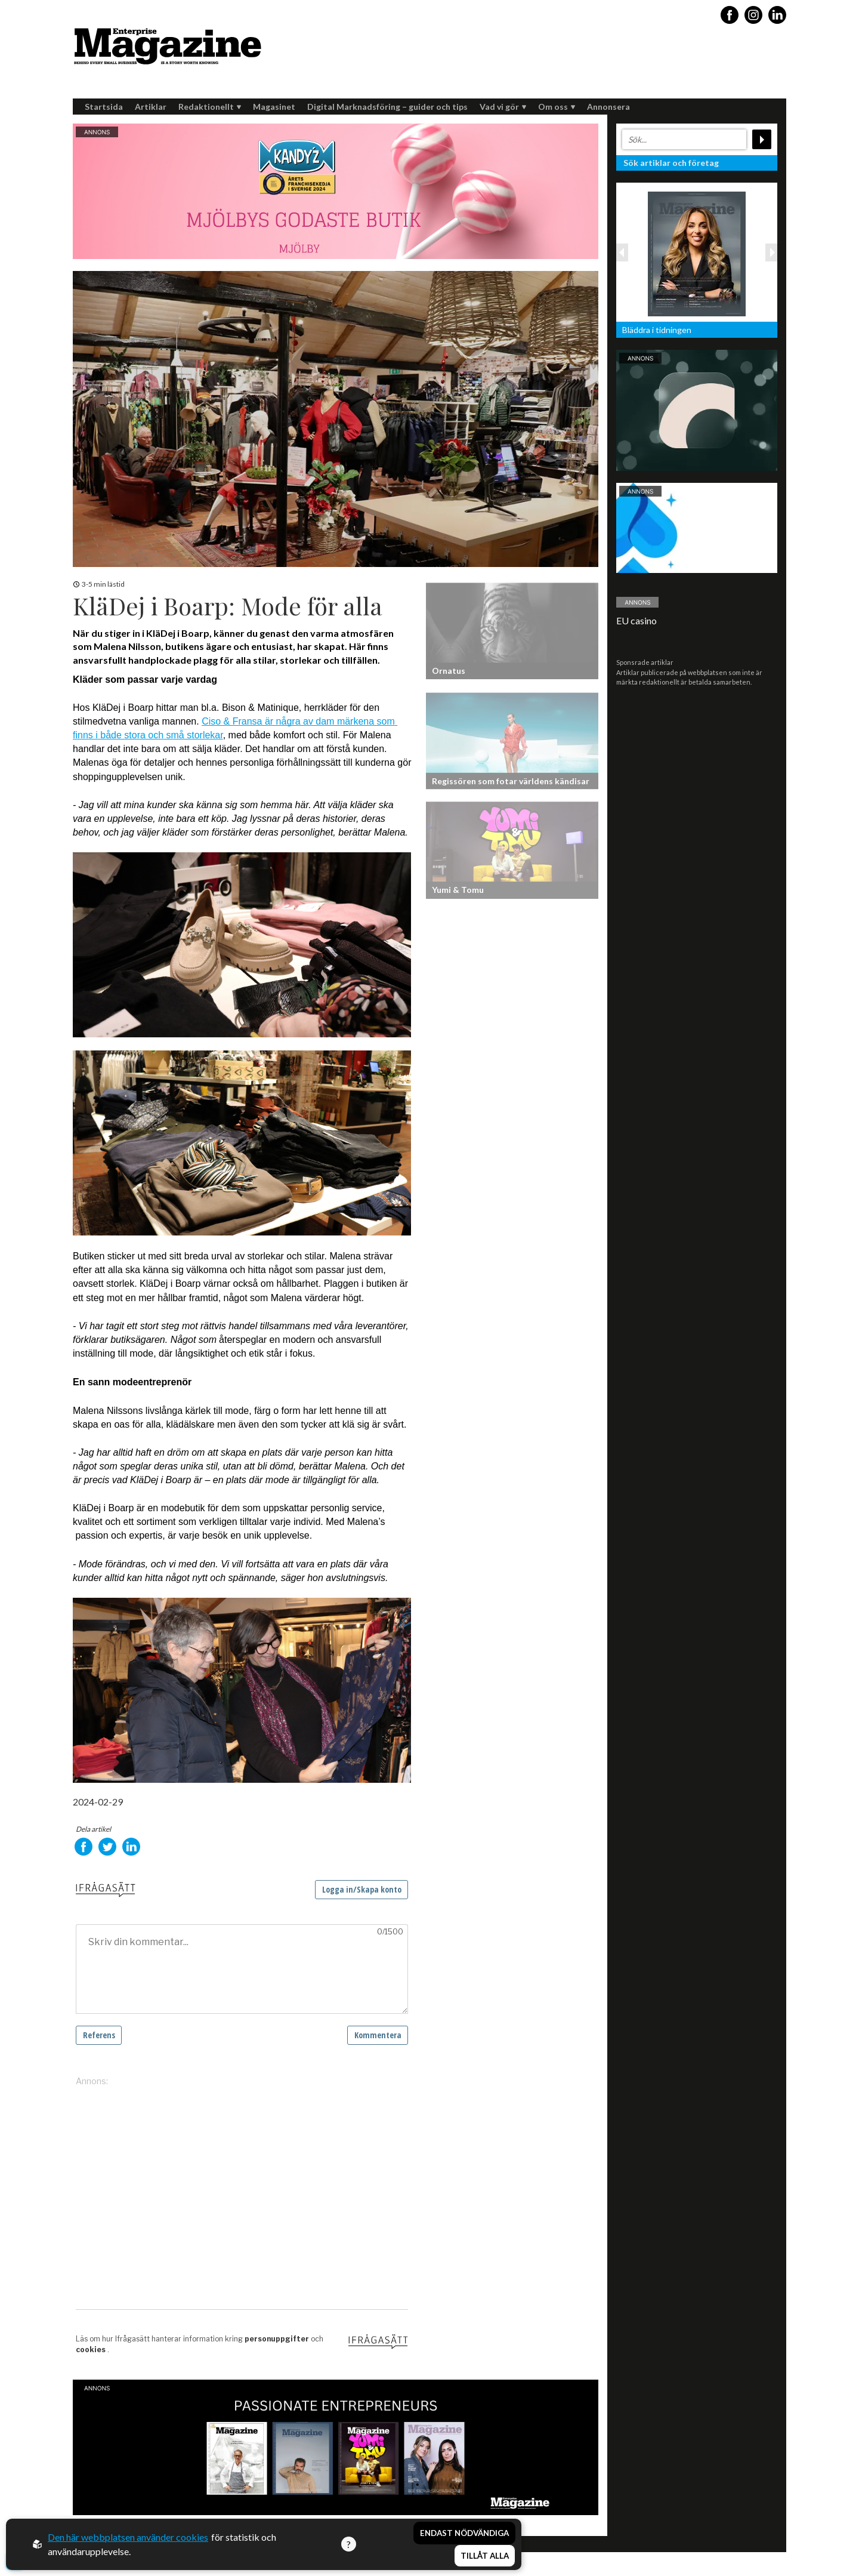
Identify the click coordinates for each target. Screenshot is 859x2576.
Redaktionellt (209, 106)
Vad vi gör (503, 106)
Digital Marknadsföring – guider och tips (387, 106)
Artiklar (150, 106)
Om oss (556, 106)
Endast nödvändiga (464, 2533)
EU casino (636, 620)
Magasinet (274, 106)
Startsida (104, 106)
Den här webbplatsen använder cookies (128, 2537)
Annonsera (608, 106)
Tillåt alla (485, 2555)
